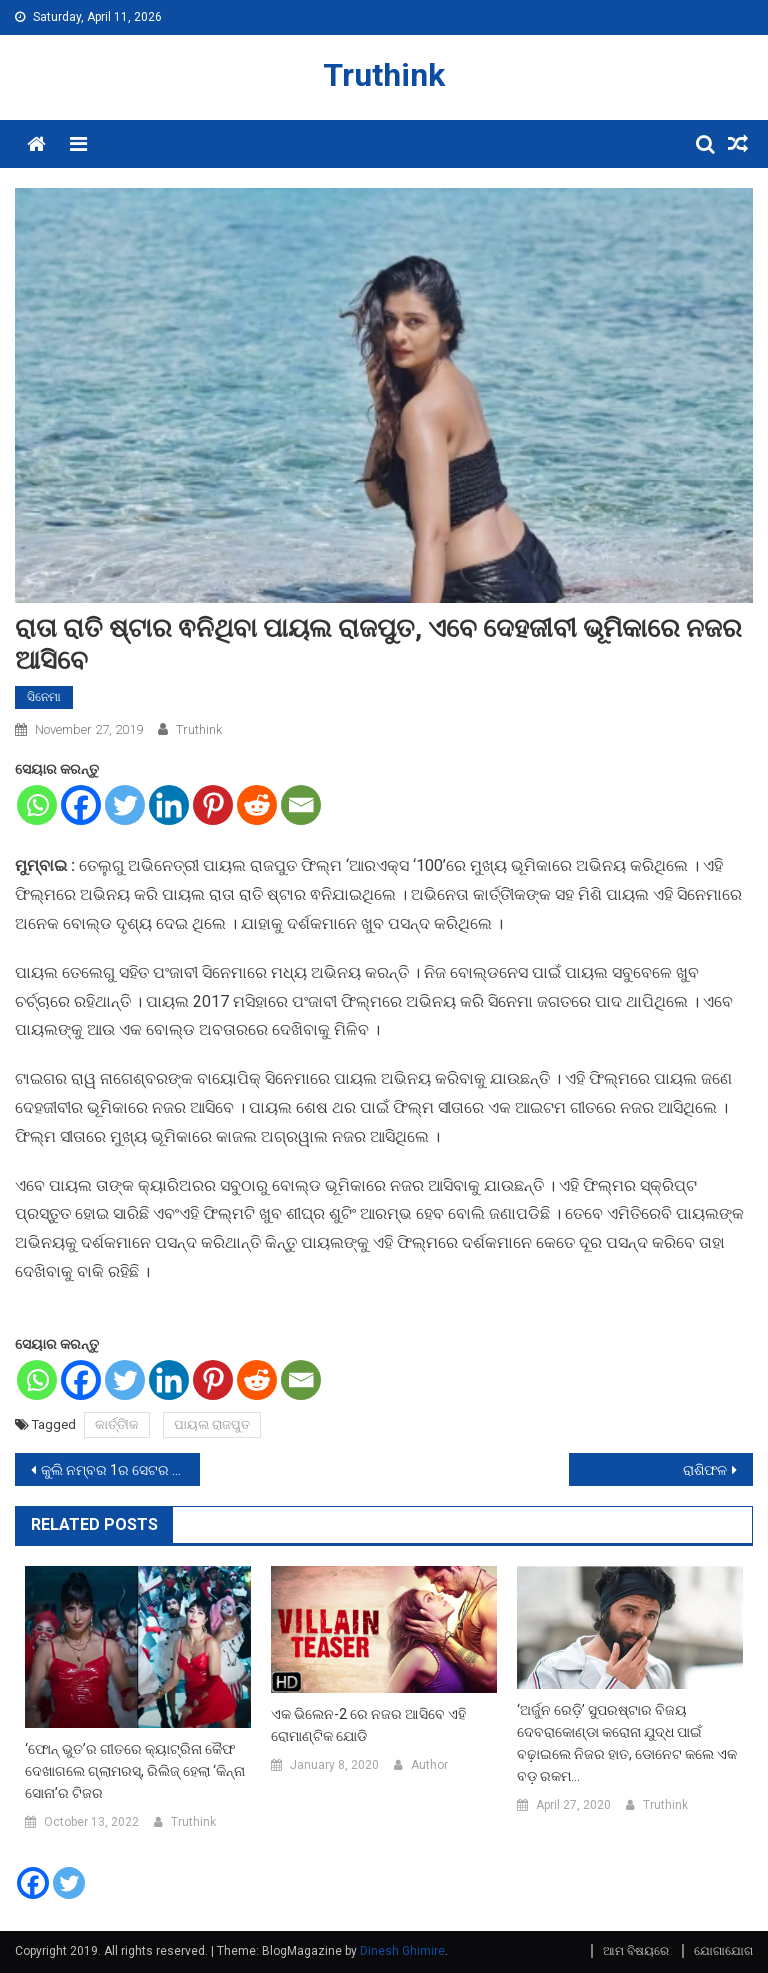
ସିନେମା (44, 697)
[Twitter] (125, 805)
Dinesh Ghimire (402, 1951)
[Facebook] (81, 805)
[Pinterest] (213, 805)
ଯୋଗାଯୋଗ (723, 1951)
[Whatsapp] (37, 805)
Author (429, 1765)
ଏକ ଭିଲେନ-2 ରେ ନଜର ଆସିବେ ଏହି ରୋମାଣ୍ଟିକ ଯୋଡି (368, 1725)
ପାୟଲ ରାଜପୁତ (212, 1424)
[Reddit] (257, 805)
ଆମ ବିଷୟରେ (636, 1951)
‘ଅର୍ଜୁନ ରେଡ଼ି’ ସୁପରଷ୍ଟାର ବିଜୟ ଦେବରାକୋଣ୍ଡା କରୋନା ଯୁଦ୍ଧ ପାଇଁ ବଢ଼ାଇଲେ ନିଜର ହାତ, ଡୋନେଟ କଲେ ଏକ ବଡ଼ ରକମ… (627, 1743)
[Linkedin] (169, 805)
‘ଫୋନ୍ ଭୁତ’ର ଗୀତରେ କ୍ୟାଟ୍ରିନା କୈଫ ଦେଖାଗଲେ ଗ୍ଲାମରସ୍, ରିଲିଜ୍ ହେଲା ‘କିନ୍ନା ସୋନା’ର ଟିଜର (135, 1771)
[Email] (301, 805)
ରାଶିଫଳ (705, 1470)
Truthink (384, 75)
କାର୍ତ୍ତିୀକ (117, 1424)
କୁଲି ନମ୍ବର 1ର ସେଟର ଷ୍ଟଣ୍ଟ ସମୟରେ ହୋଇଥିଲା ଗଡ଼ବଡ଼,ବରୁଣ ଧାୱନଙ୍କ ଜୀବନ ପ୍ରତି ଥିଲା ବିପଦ (120, 1470)
